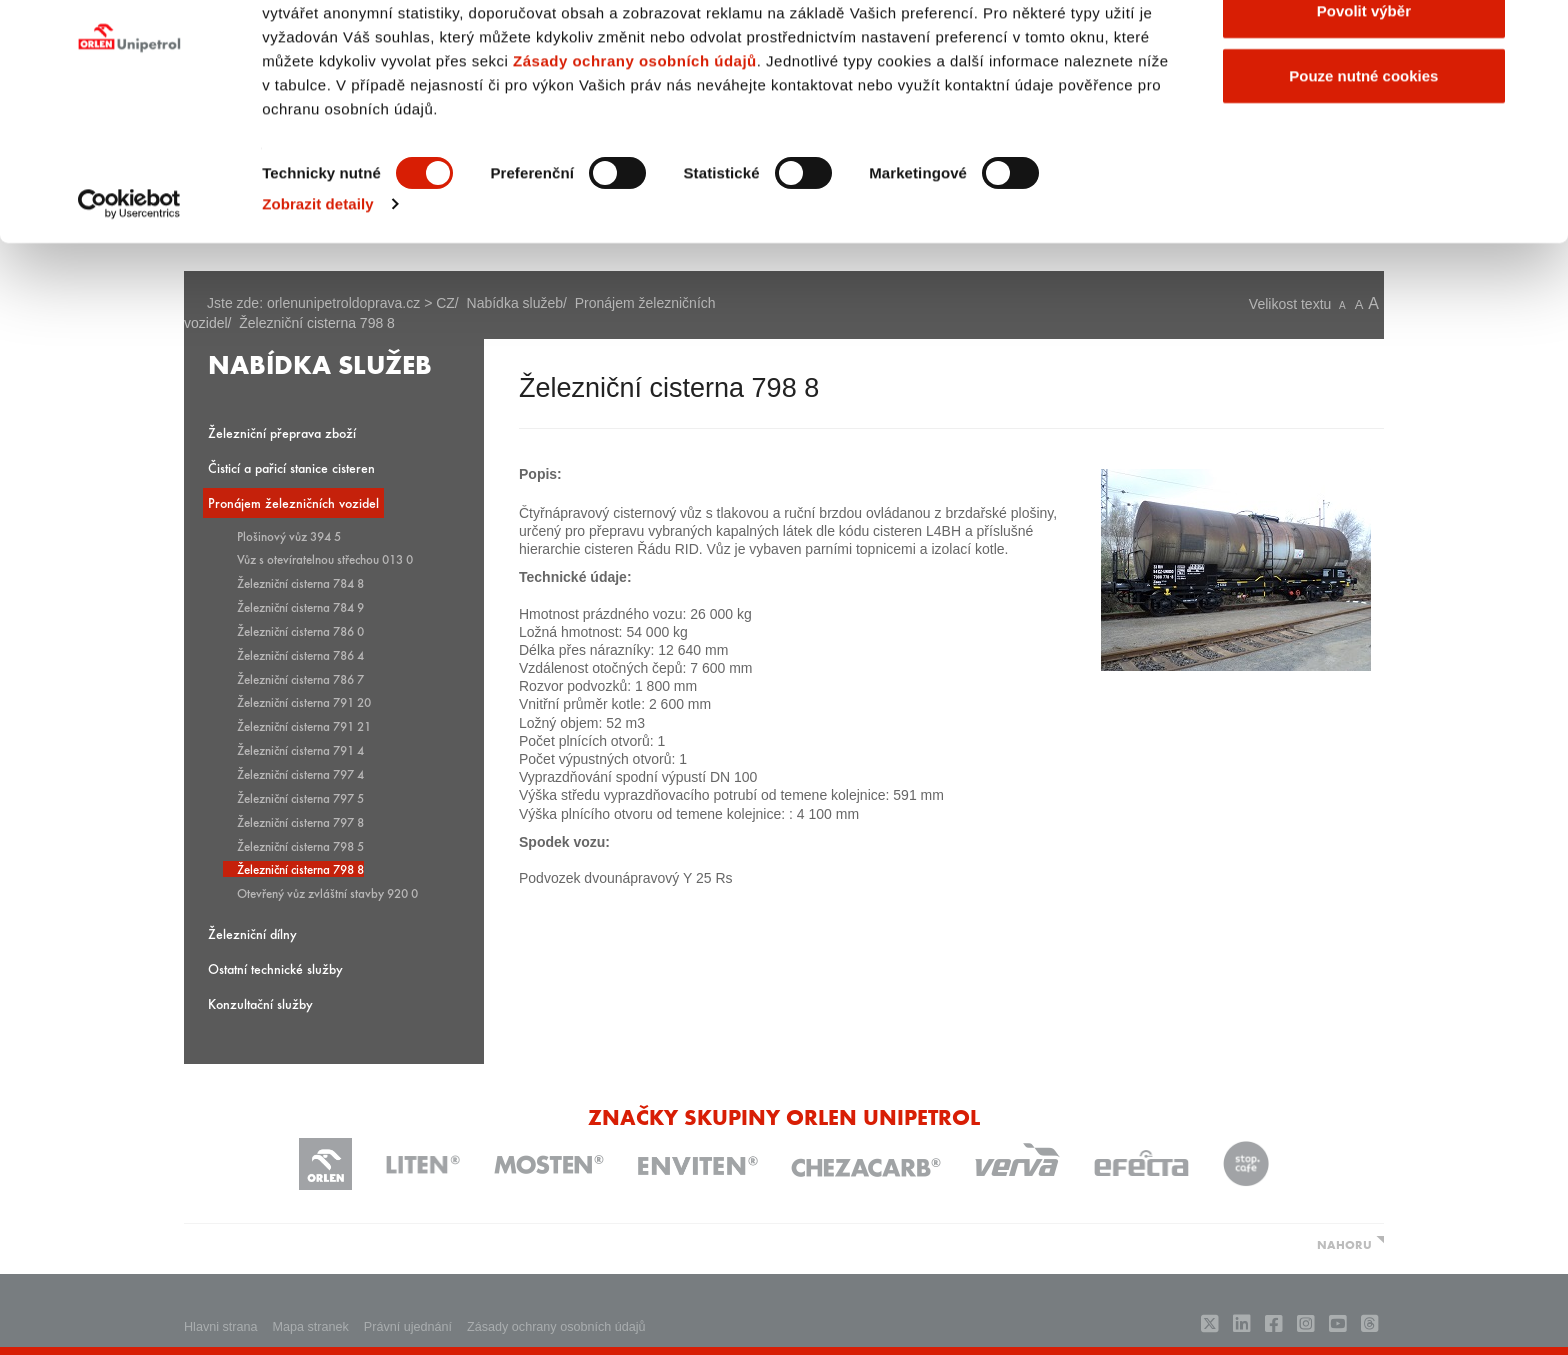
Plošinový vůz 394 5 (289, 536)
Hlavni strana (221, 1327)
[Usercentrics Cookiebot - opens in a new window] (129, 312)
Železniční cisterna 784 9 (300, 607)
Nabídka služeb (320, 363)
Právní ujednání (408, 1327)
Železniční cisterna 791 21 (304, 726)
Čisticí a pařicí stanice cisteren (291, 467)
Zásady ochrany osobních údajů (635, 168)
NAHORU (1344, 1244)
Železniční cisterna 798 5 (300, 846)
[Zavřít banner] (1537, 31)
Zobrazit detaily (318, 311)
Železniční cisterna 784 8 (300, 583)
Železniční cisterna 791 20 (304, 702)
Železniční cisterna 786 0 (300, 631)
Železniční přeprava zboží (282, 432)
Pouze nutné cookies (1363, 183)
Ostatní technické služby (275, 968)
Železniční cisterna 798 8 (300, 869)
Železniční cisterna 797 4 (300, 774)
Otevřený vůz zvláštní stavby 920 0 (327, 893)
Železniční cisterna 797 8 (300, 822)
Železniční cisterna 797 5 (300, 798)
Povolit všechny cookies (1364, 52)
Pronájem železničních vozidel (293, 502)
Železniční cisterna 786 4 (300, 655)
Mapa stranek (311, 1327)
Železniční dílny (252, 933)
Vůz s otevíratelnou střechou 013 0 (325, 559)
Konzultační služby (260, 1003)
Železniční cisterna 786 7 (300, 679)
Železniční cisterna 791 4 (300, 750)
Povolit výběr (1364, 118)
